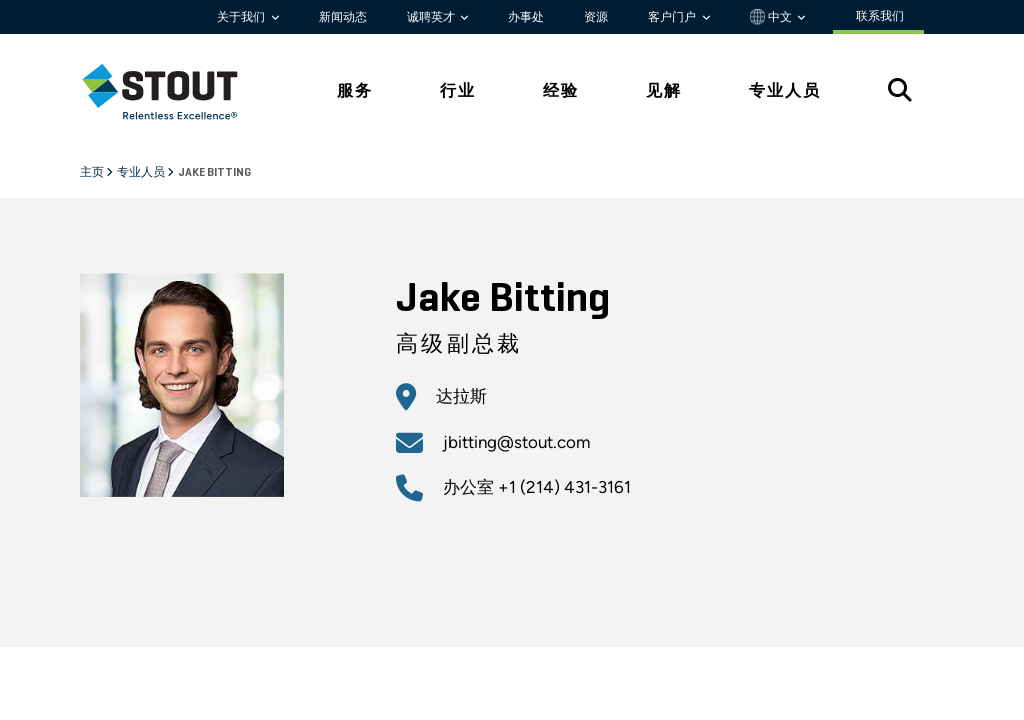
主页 (93, 173)
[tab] (175, 91)
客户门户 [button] (673, 17)
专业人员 (142, 173)
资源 (596, 17)
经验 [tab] (561, 90)
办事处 (526, 17)
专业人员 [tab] (785, 90)
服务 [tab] (355, 90)
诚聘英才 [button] (432, 17)
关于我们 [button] (242, 17)
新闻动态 (343, 17)
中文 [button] (772, 17)
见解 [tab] (664, 90)
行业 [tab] (458, 90)
